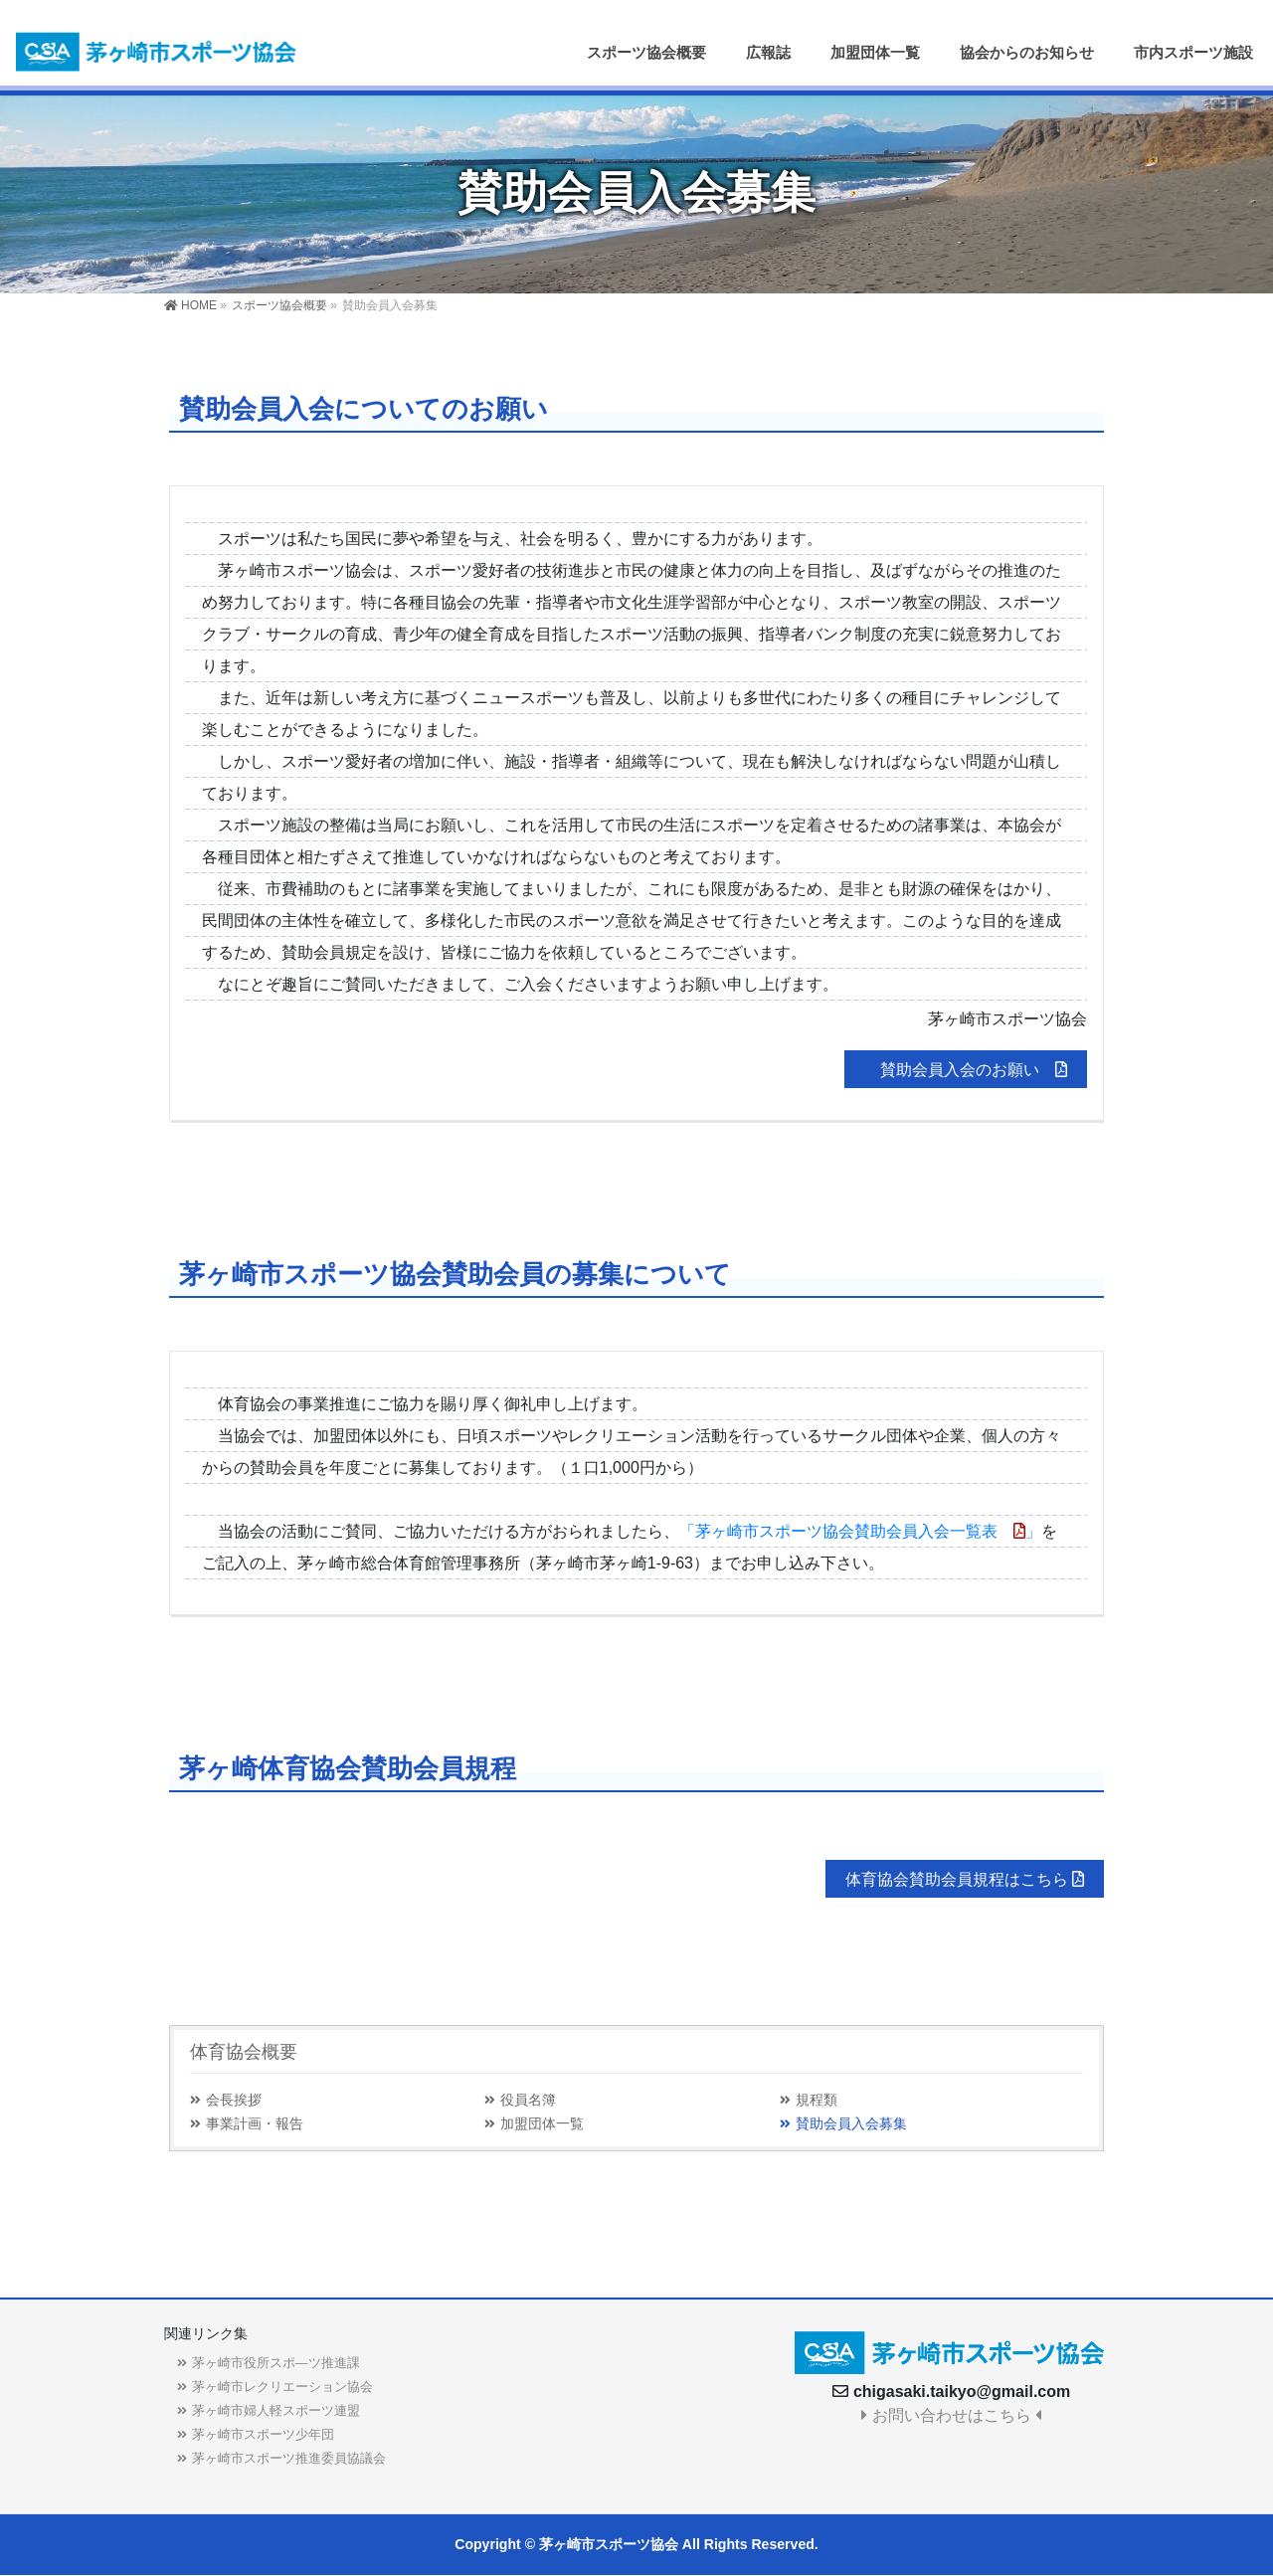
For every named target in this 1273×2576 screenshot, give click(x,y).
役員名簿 (528, 2100)
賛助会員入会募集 (851, 2123)
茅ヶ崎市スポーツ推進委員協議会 (289, 2458)
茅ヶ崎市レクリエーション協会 (282, 2386)
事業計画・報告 (254, 2123)
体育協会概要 (243, 2052)
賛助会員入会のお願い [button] (973, 1069)
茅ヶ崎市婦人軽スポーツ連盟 (276, 2410)
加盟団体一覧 (542, 2123)
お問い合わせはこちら (951, 2415)
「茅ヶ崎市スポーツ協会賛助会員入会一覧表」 (860, 1531)
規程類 (816, 2100)
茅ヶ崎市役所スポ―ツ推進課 (276, 2362)
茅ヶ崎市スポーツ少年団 (263, 2434)
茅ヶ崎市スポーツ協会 (608, 2544)
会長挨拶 (234, 2100)
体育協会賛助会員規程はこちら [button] (964, 1879)
